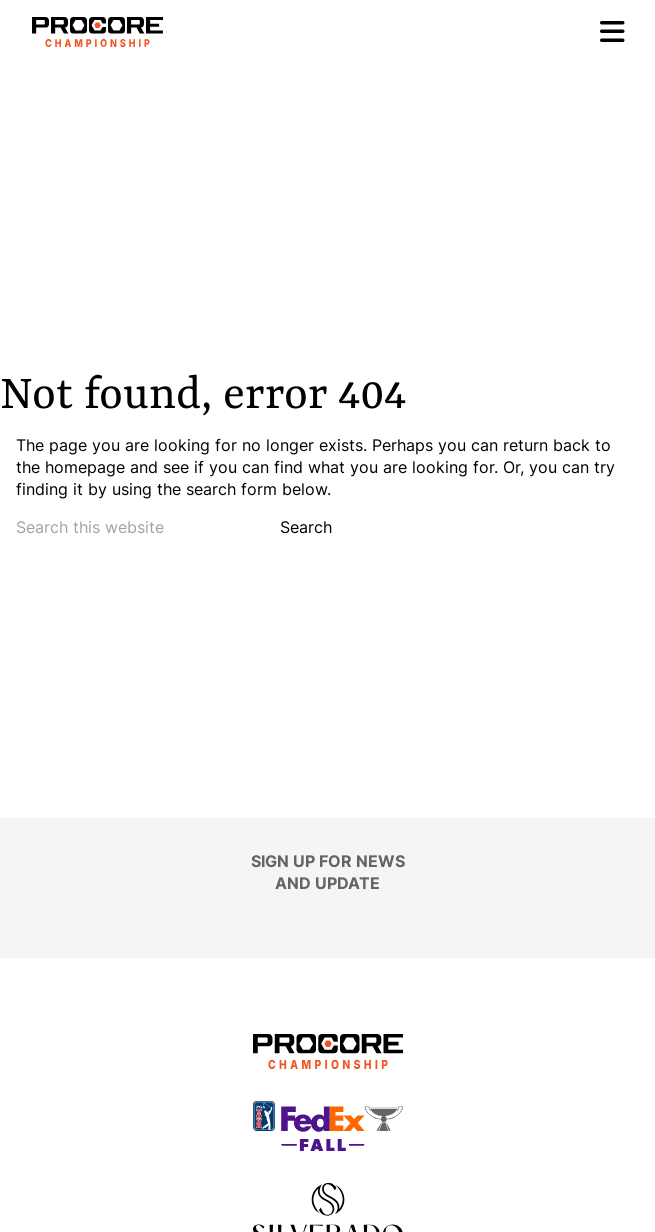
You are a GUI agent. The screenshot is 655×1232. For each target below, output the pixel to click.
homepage (85, 467)
